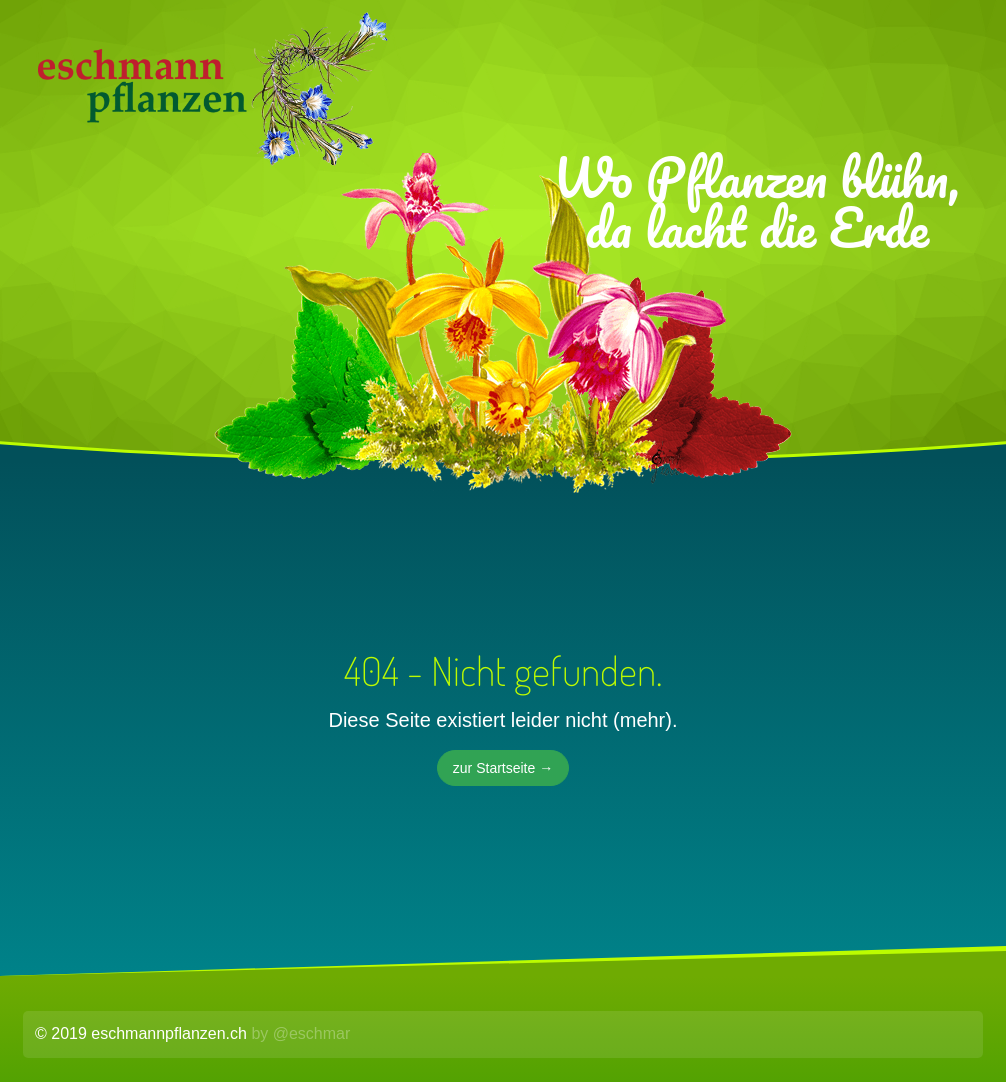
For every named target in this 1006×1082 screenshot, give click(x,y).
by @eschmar (300, 1033)
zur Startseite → (503, 768)
